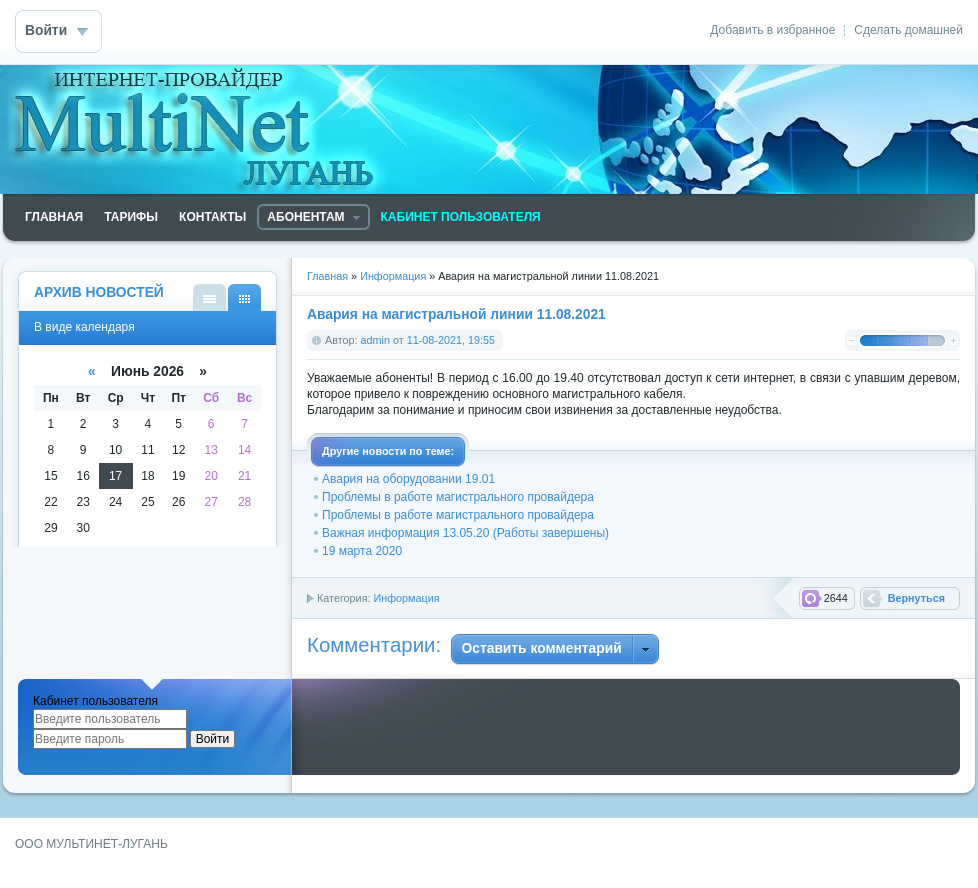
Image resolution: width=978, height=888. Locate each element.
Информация (406, 598)
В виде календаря (244, 297)
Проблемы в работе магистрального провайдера (458, 497)
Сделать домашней (908, 30)
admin (375, 340)
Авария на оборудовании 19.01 (408, 479)
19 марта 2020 (362, 551)
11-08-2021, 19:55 (451, 340)
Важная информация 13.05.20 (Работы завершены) (465, 533)
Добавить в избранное (772, 30)
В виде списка (209, 297)
